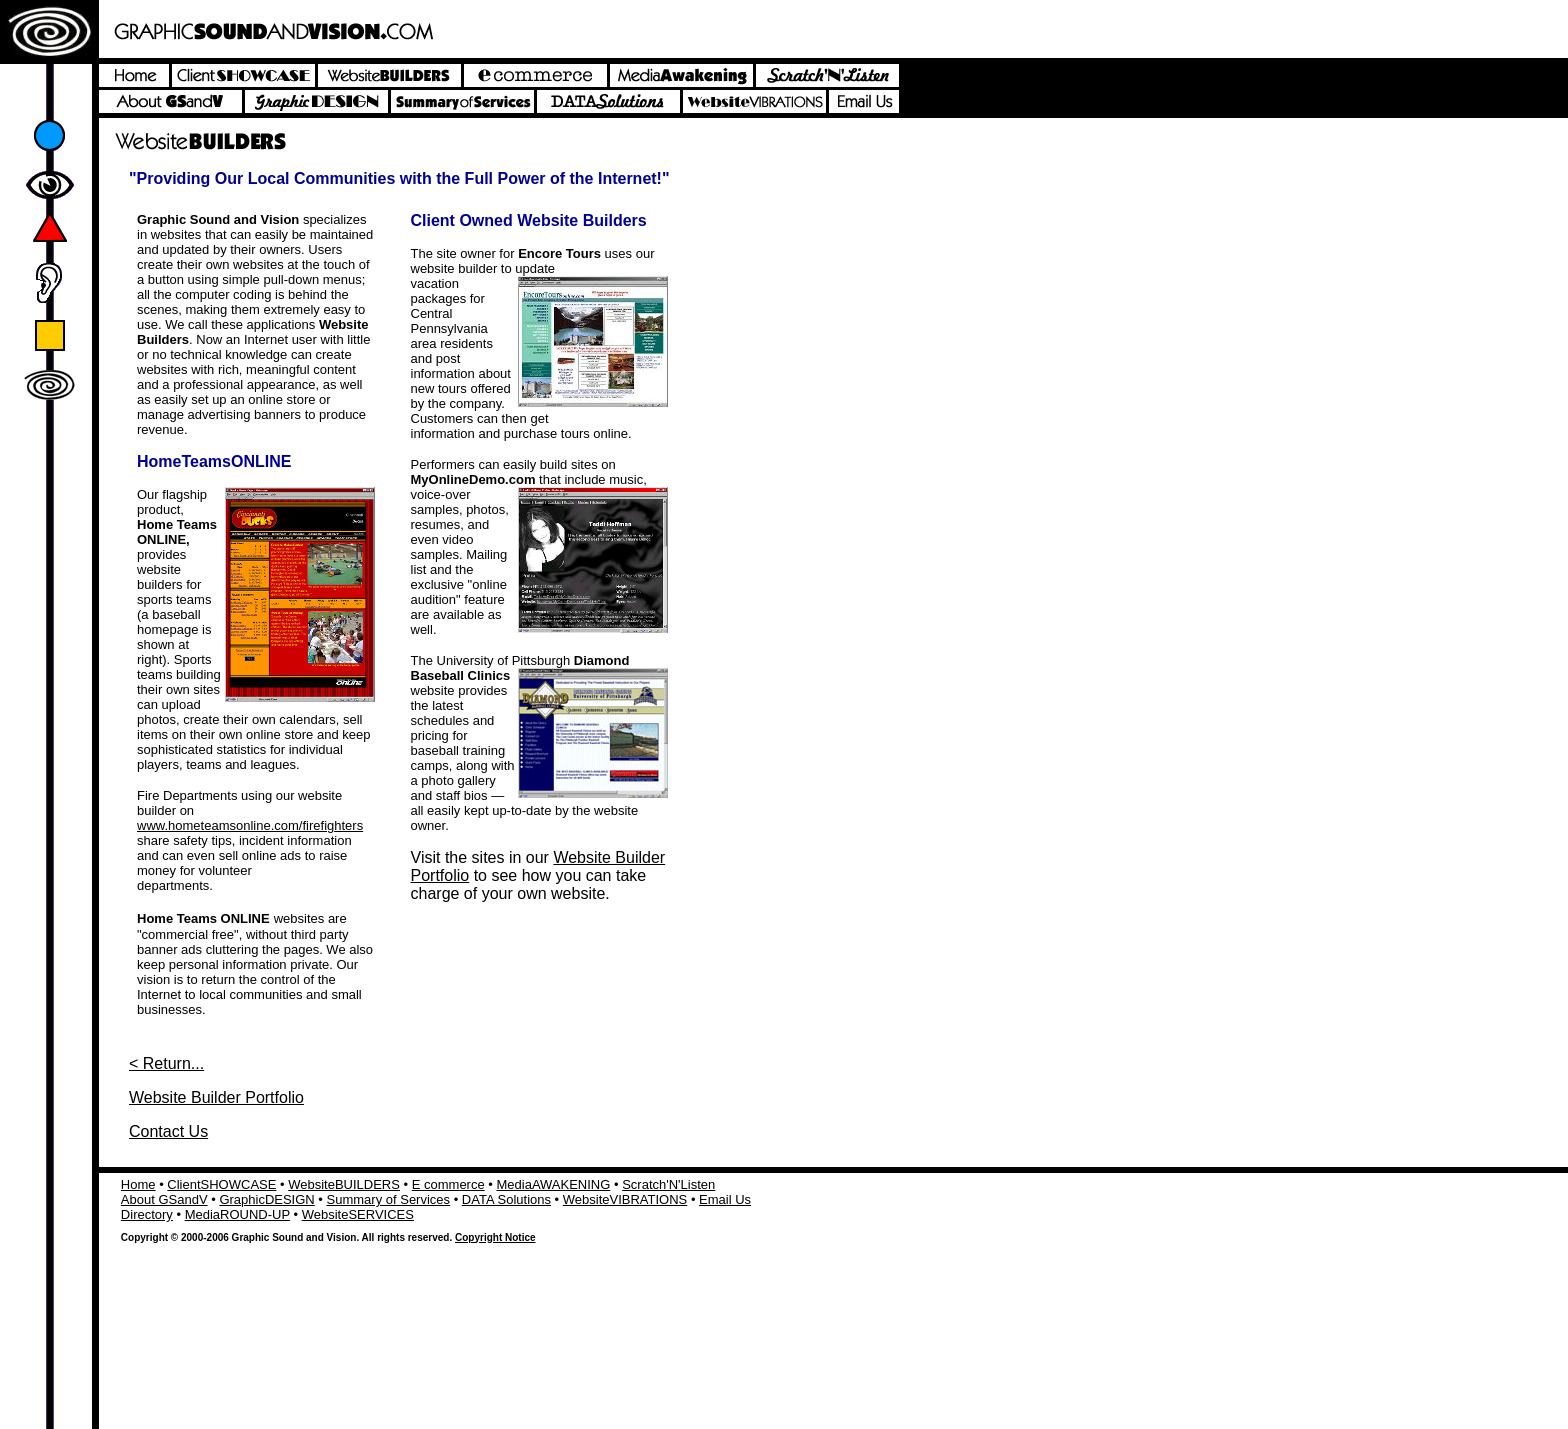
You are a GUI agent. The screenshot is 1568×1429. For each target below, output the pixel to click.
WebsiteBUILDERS (344, 1184)
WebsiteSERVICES (358, 1214)
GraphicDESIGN (266, 1199)
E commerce (448, 1184)
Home (138, 1184)
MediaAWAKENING (553, 1184)
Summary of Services (389, 1199)
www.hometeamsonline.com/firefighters (250, 825)
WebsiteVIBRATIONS (625, 1199)
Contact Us (168, 1131)
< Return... (166, 1063)
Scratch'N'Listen (668, 1184)
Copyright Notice (495, 1237)
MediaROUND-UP (237, 1214)
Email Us (725, 1199)
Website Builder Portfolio (216, 1097)
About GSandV (164, 1199)
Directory (147, 1214)
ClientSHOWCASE (221, 1184)
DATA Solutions (506, 1199)
